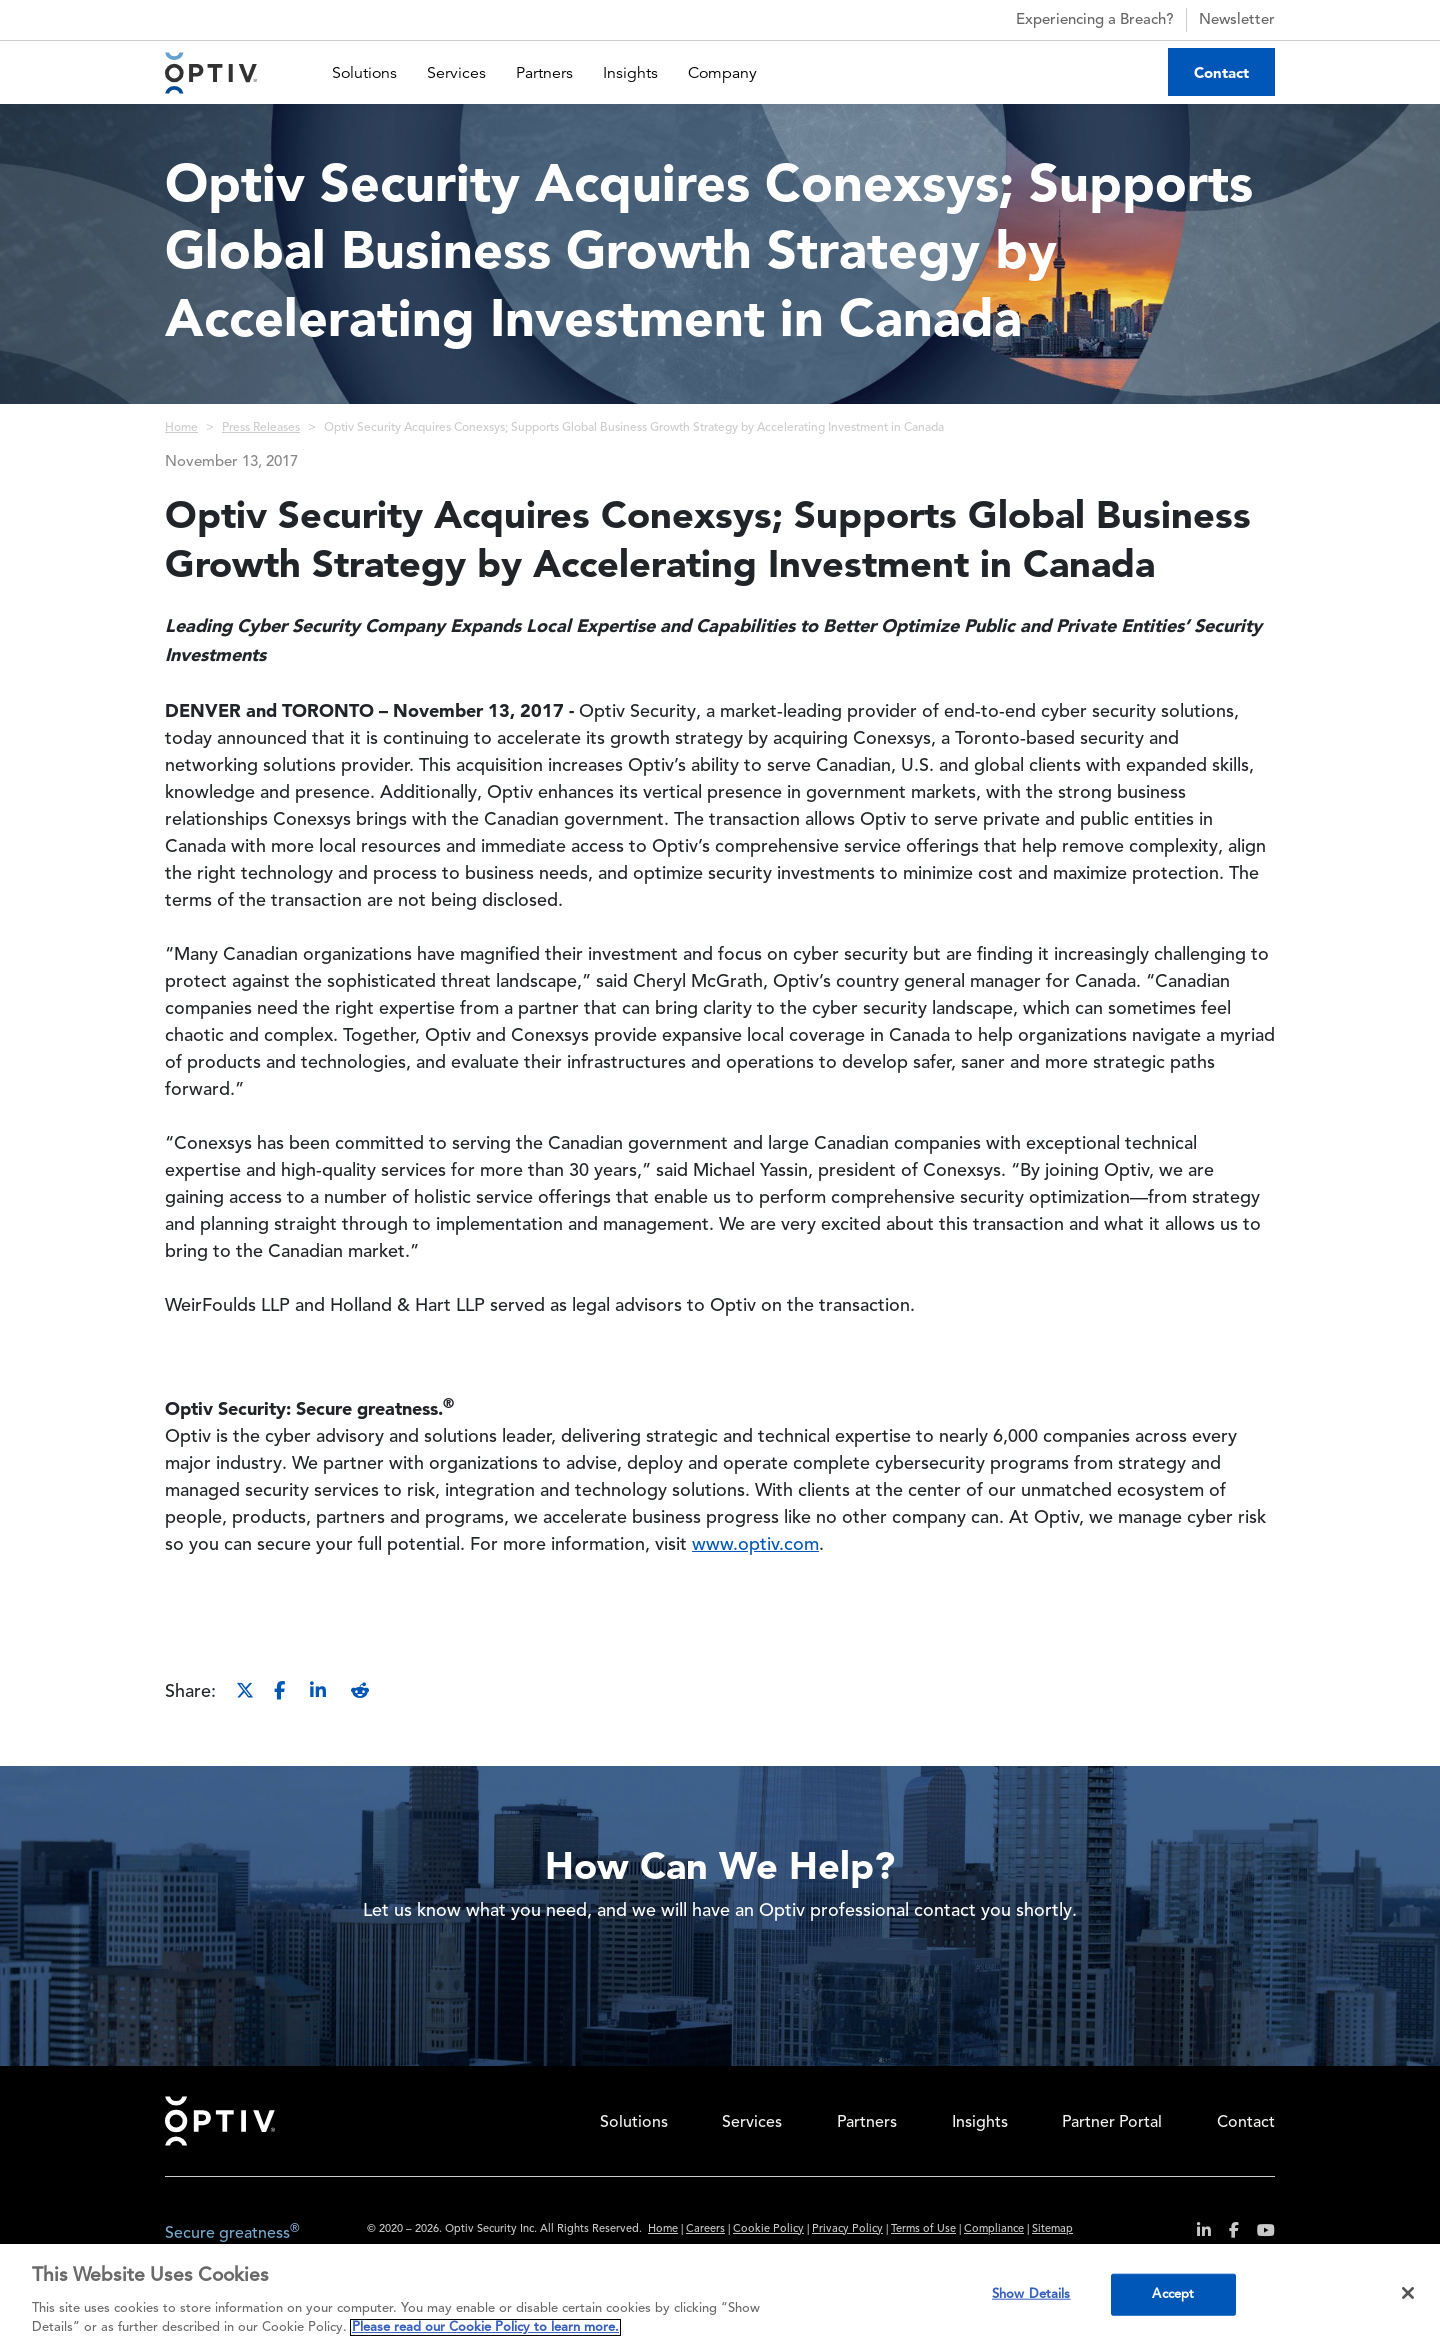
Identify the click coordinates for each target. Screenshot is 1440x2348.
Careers (705, 2229)
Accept (1173, 2294)
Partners (544, 73)
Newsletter (1237, 20)
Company (722, 73)
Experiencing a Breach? (1077, 20)
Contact (1221, 72)
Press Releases (261, 428)
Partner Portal (1112, 2123)
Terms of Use (923, 2229)
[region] (720, 2296)
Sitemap (1052, 2229)
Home (181, 428)
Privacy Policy (847, 2229)
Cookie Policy (768, 2229)
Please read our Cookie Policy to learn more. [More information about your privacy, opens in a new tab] (485, 2327)
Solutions (364, 73)
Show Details (1031, 2294)
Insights (630, 73)
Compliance (994, 2229)
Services (456, 73)
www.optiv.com (755, 1545)
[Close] (1408, 2293)
